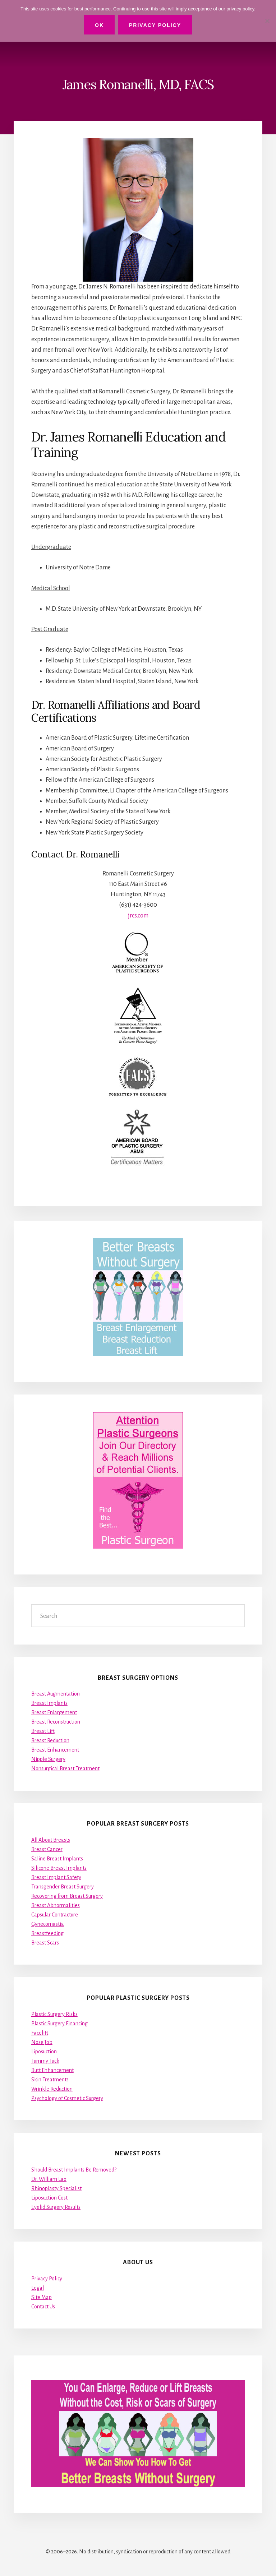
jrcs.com (138, 915)
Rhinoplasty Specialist (56, 2188)
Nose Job (41, 2042)
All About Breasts (50, 1840)
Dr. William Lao (48, 2179)
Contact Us (43, 2306)
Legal (37, 2288)
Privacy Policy (46, 2278)
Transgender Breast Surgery (62, 1887)
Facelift (39, 2033)
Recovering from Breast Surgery (67, 1896)
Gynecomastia (47, 1924)
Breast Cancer (47, 1849)
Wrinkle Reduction (52, 2089)
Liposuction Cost (49, 2198)
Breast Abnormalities (55, 1905)
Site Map (41, 2297)
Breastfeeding (47, 1933)
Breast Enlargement (54, 1712)
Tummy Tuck (45, 2061)
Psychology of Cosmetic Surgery (67, 2098)
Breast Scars (45, 1943)
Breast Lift (43, 1731)
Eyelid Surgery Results (55, 2207)
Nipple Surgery (48, 1759)
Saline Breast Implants (57, 1859)
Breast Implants (49, 1703)
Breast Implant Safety (56, 1877)
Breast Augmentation (55, 1694)
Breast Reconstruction (55, 1722)
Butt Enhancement (52, 2070)
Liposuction (44, 2051)
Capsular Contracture (54, 1915)
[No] (267, 20)
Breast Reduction (50, 1740)
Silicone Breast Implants (59, 1868)
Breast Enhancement (55, 1750)
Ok (99, 25)
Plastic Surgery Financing (59, 2023)
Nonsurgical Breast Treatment (65, 1768)
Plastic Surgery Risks (54, 2014)
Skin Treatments (50, 2079)
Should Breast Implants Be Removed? (73, 2170)
